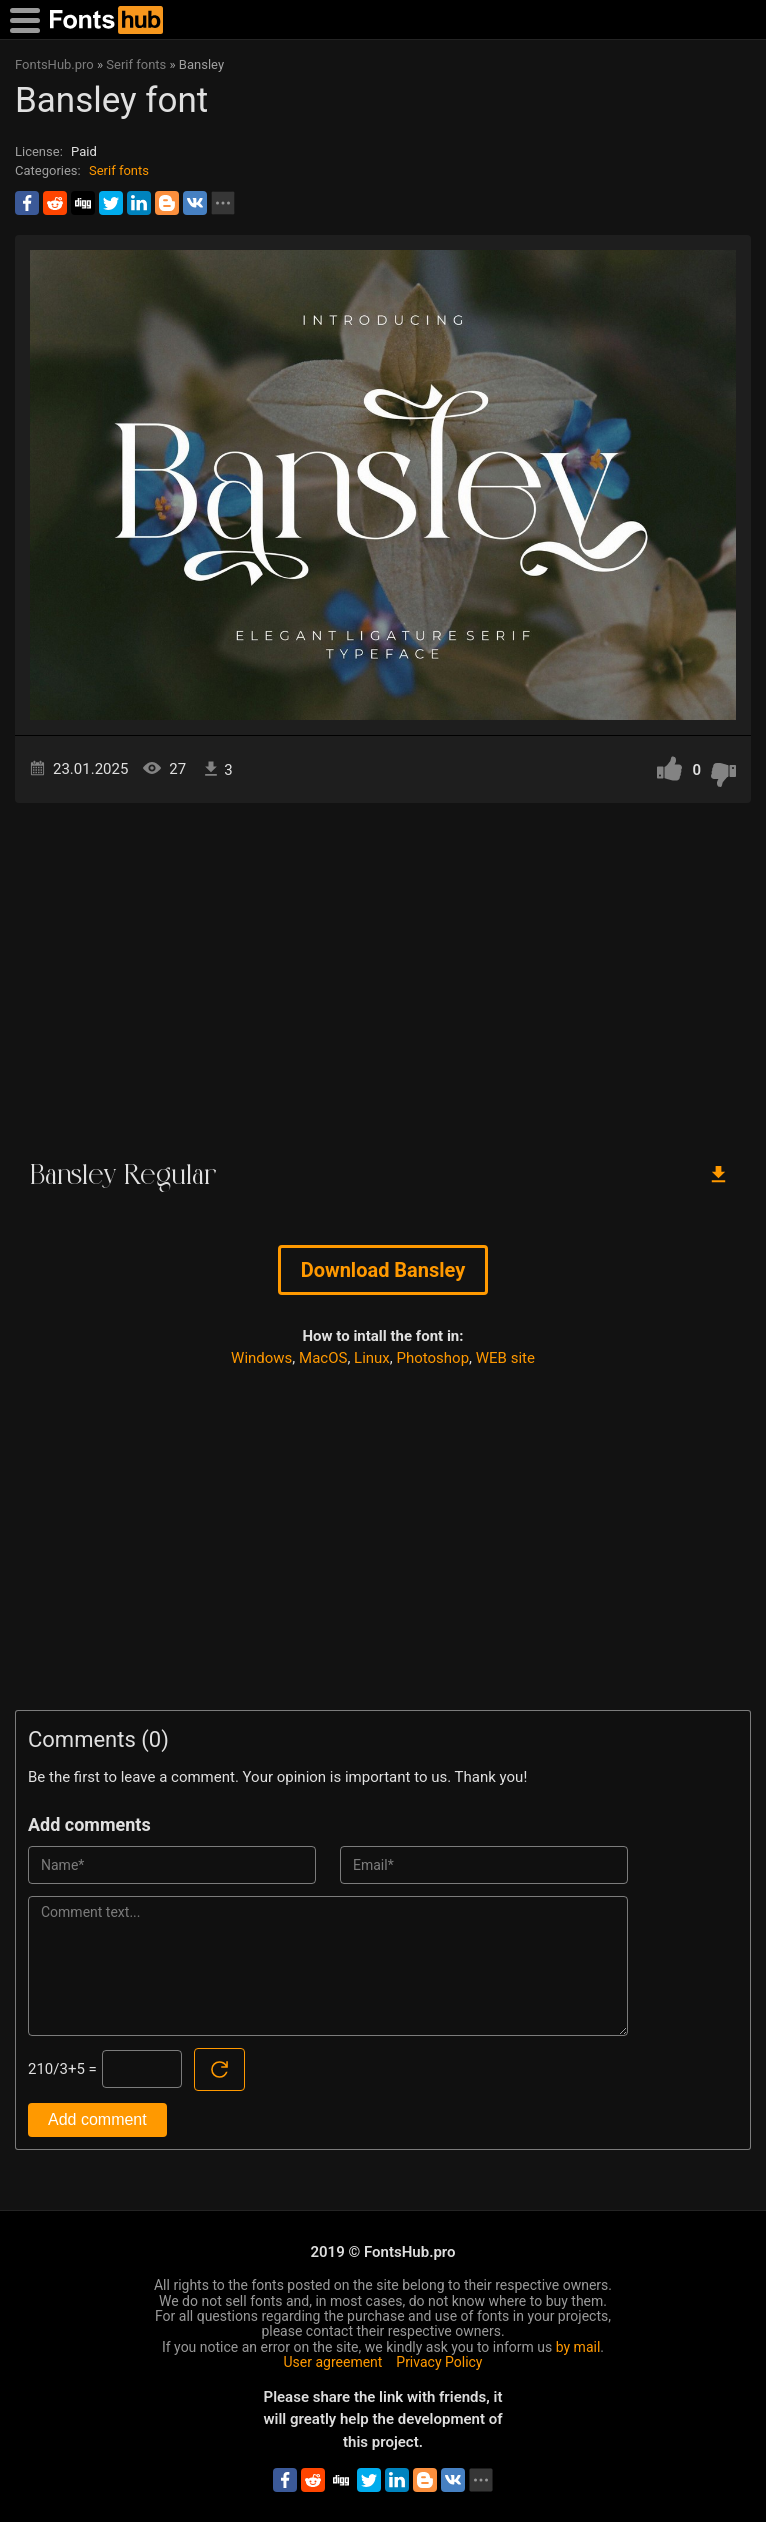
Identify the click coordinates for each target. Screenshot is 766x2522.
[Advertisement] (383, 973)
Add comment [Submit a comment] (97, 2119)
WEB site (505, 1358)
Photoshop (433, 1358)
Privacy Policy (439, 2362)
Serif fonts (119, 170)
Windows (261, 1358)
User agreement (333, 2362)
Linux (372, 1358)
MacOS (323, 1358)
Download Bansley (383, 1270)
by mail (578, 2347)
